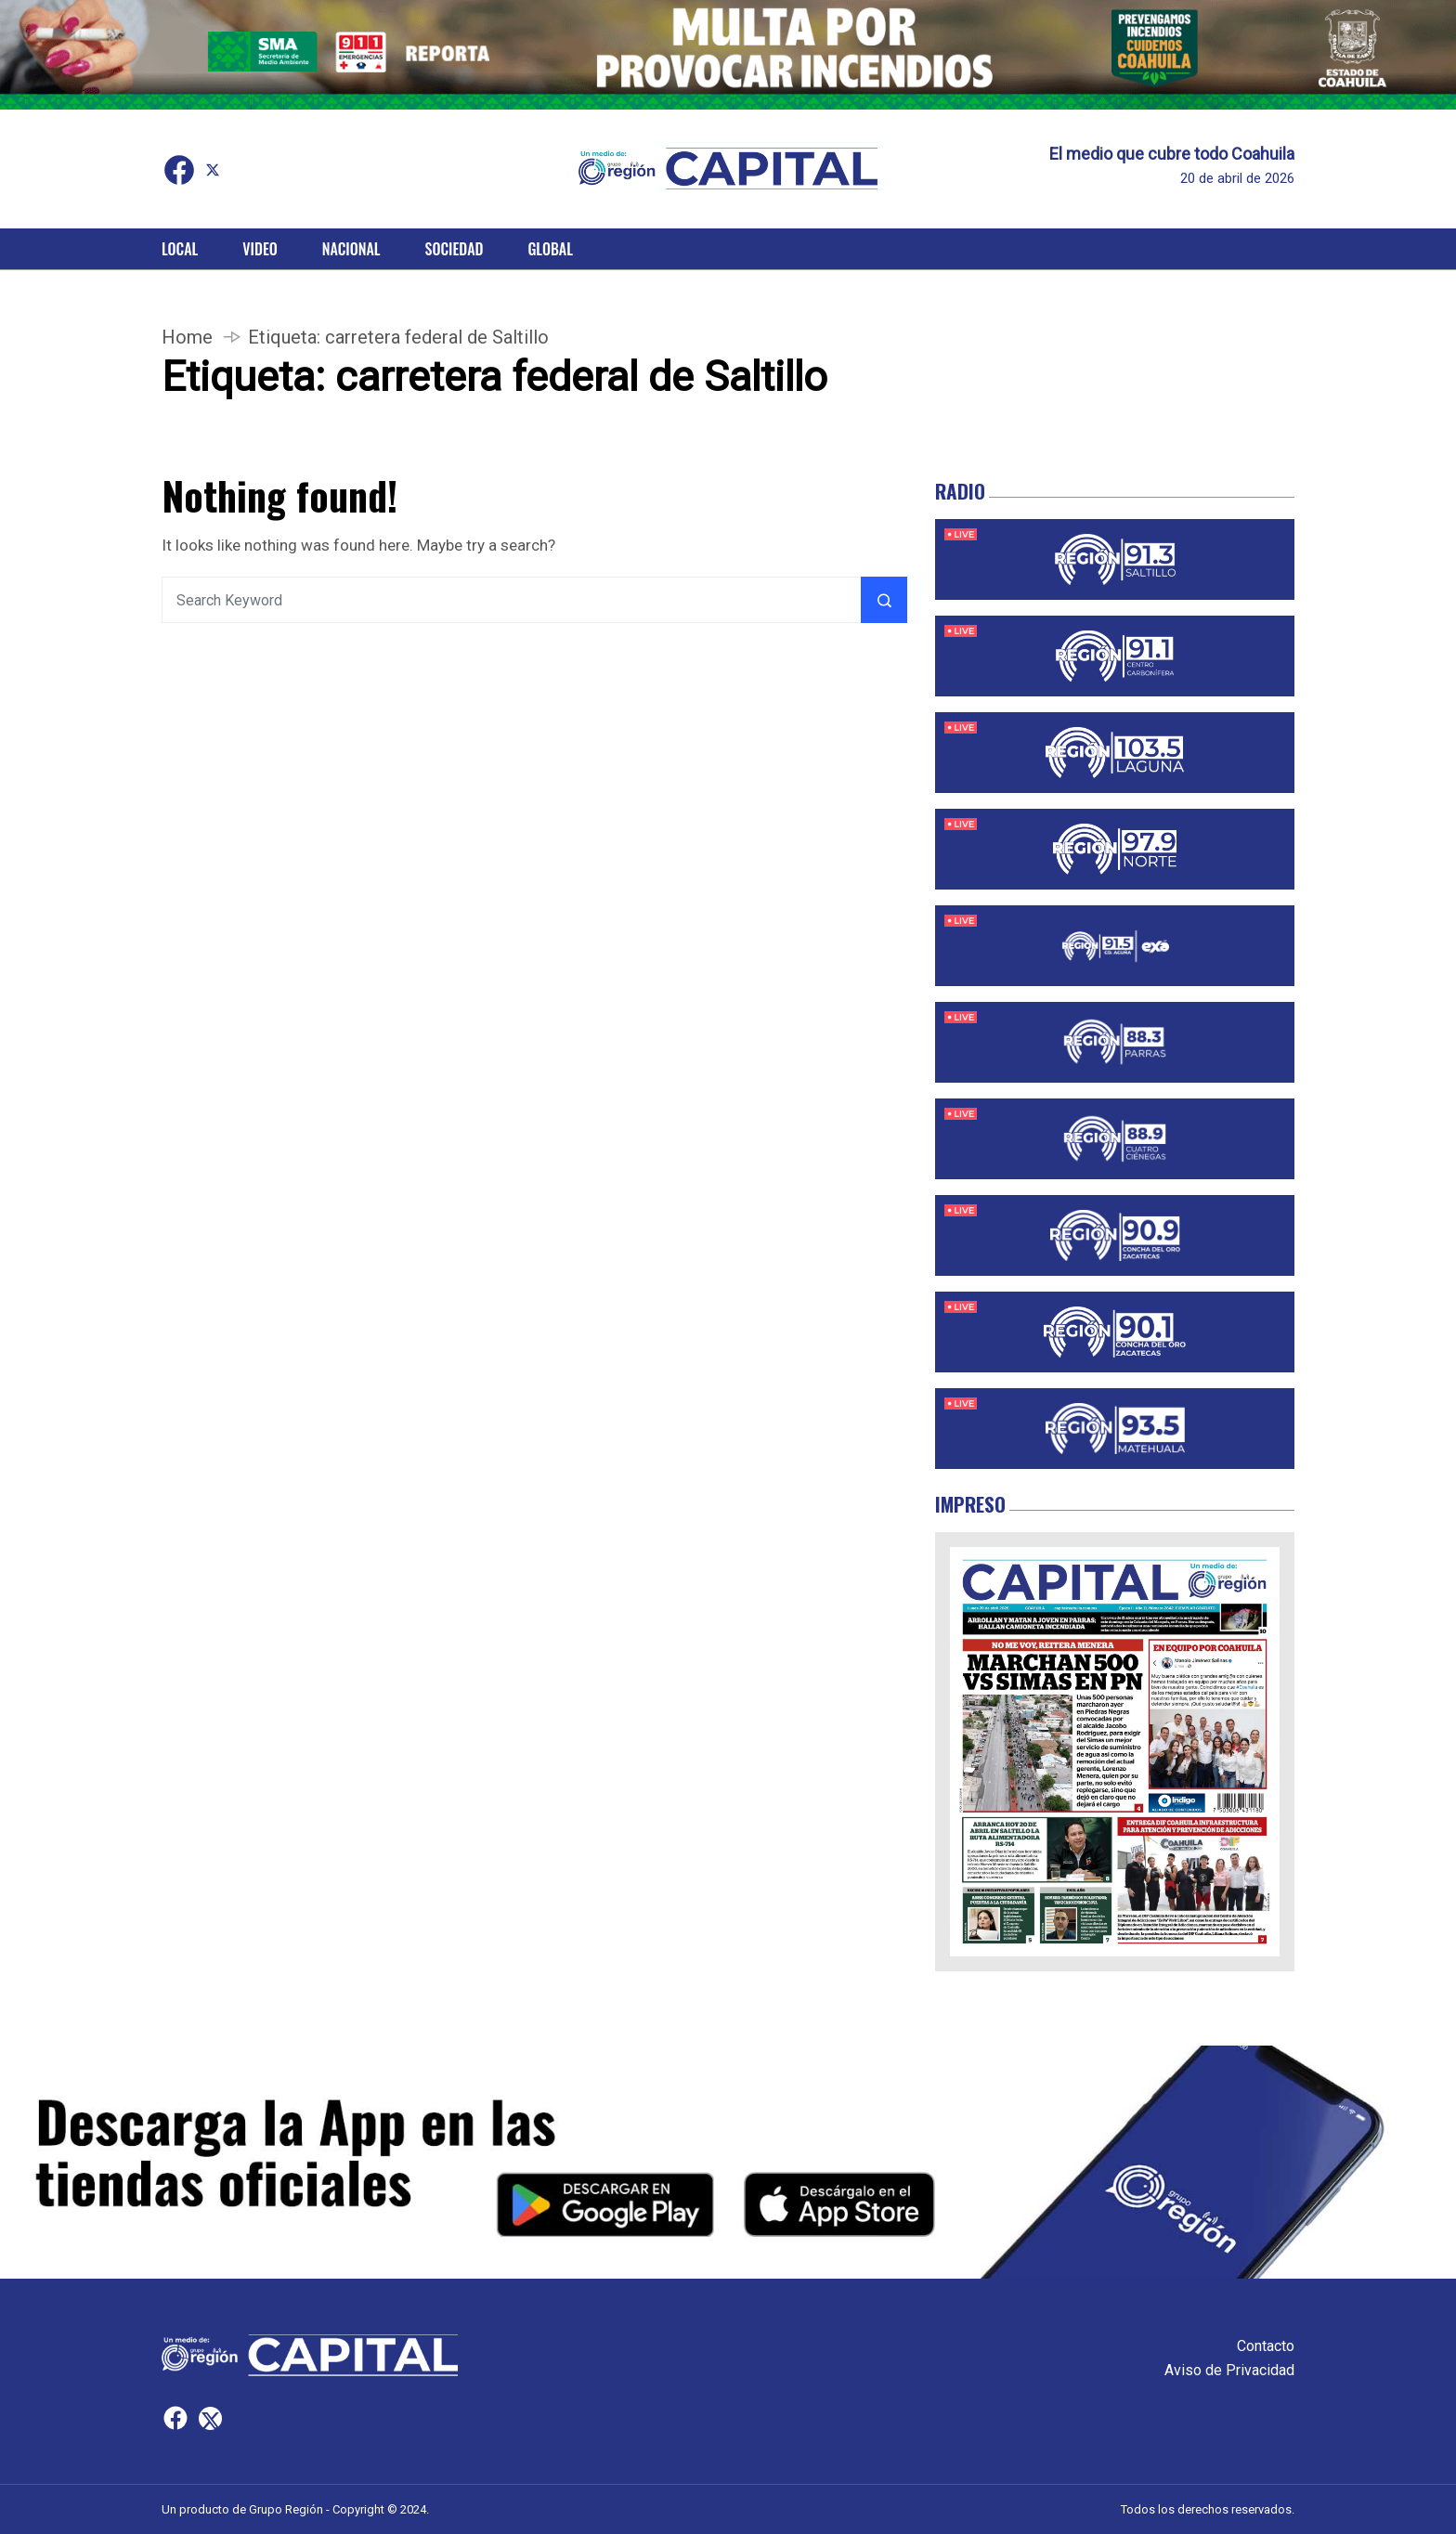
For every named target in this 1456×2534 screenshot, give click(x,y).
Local (180, 249)
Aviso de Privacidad (1229, 2370)
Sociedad (454, 249)
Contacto (1265, 2346)
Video (259, 249)
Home (187, 337)
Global (550, 249)
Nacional (351, 249)
